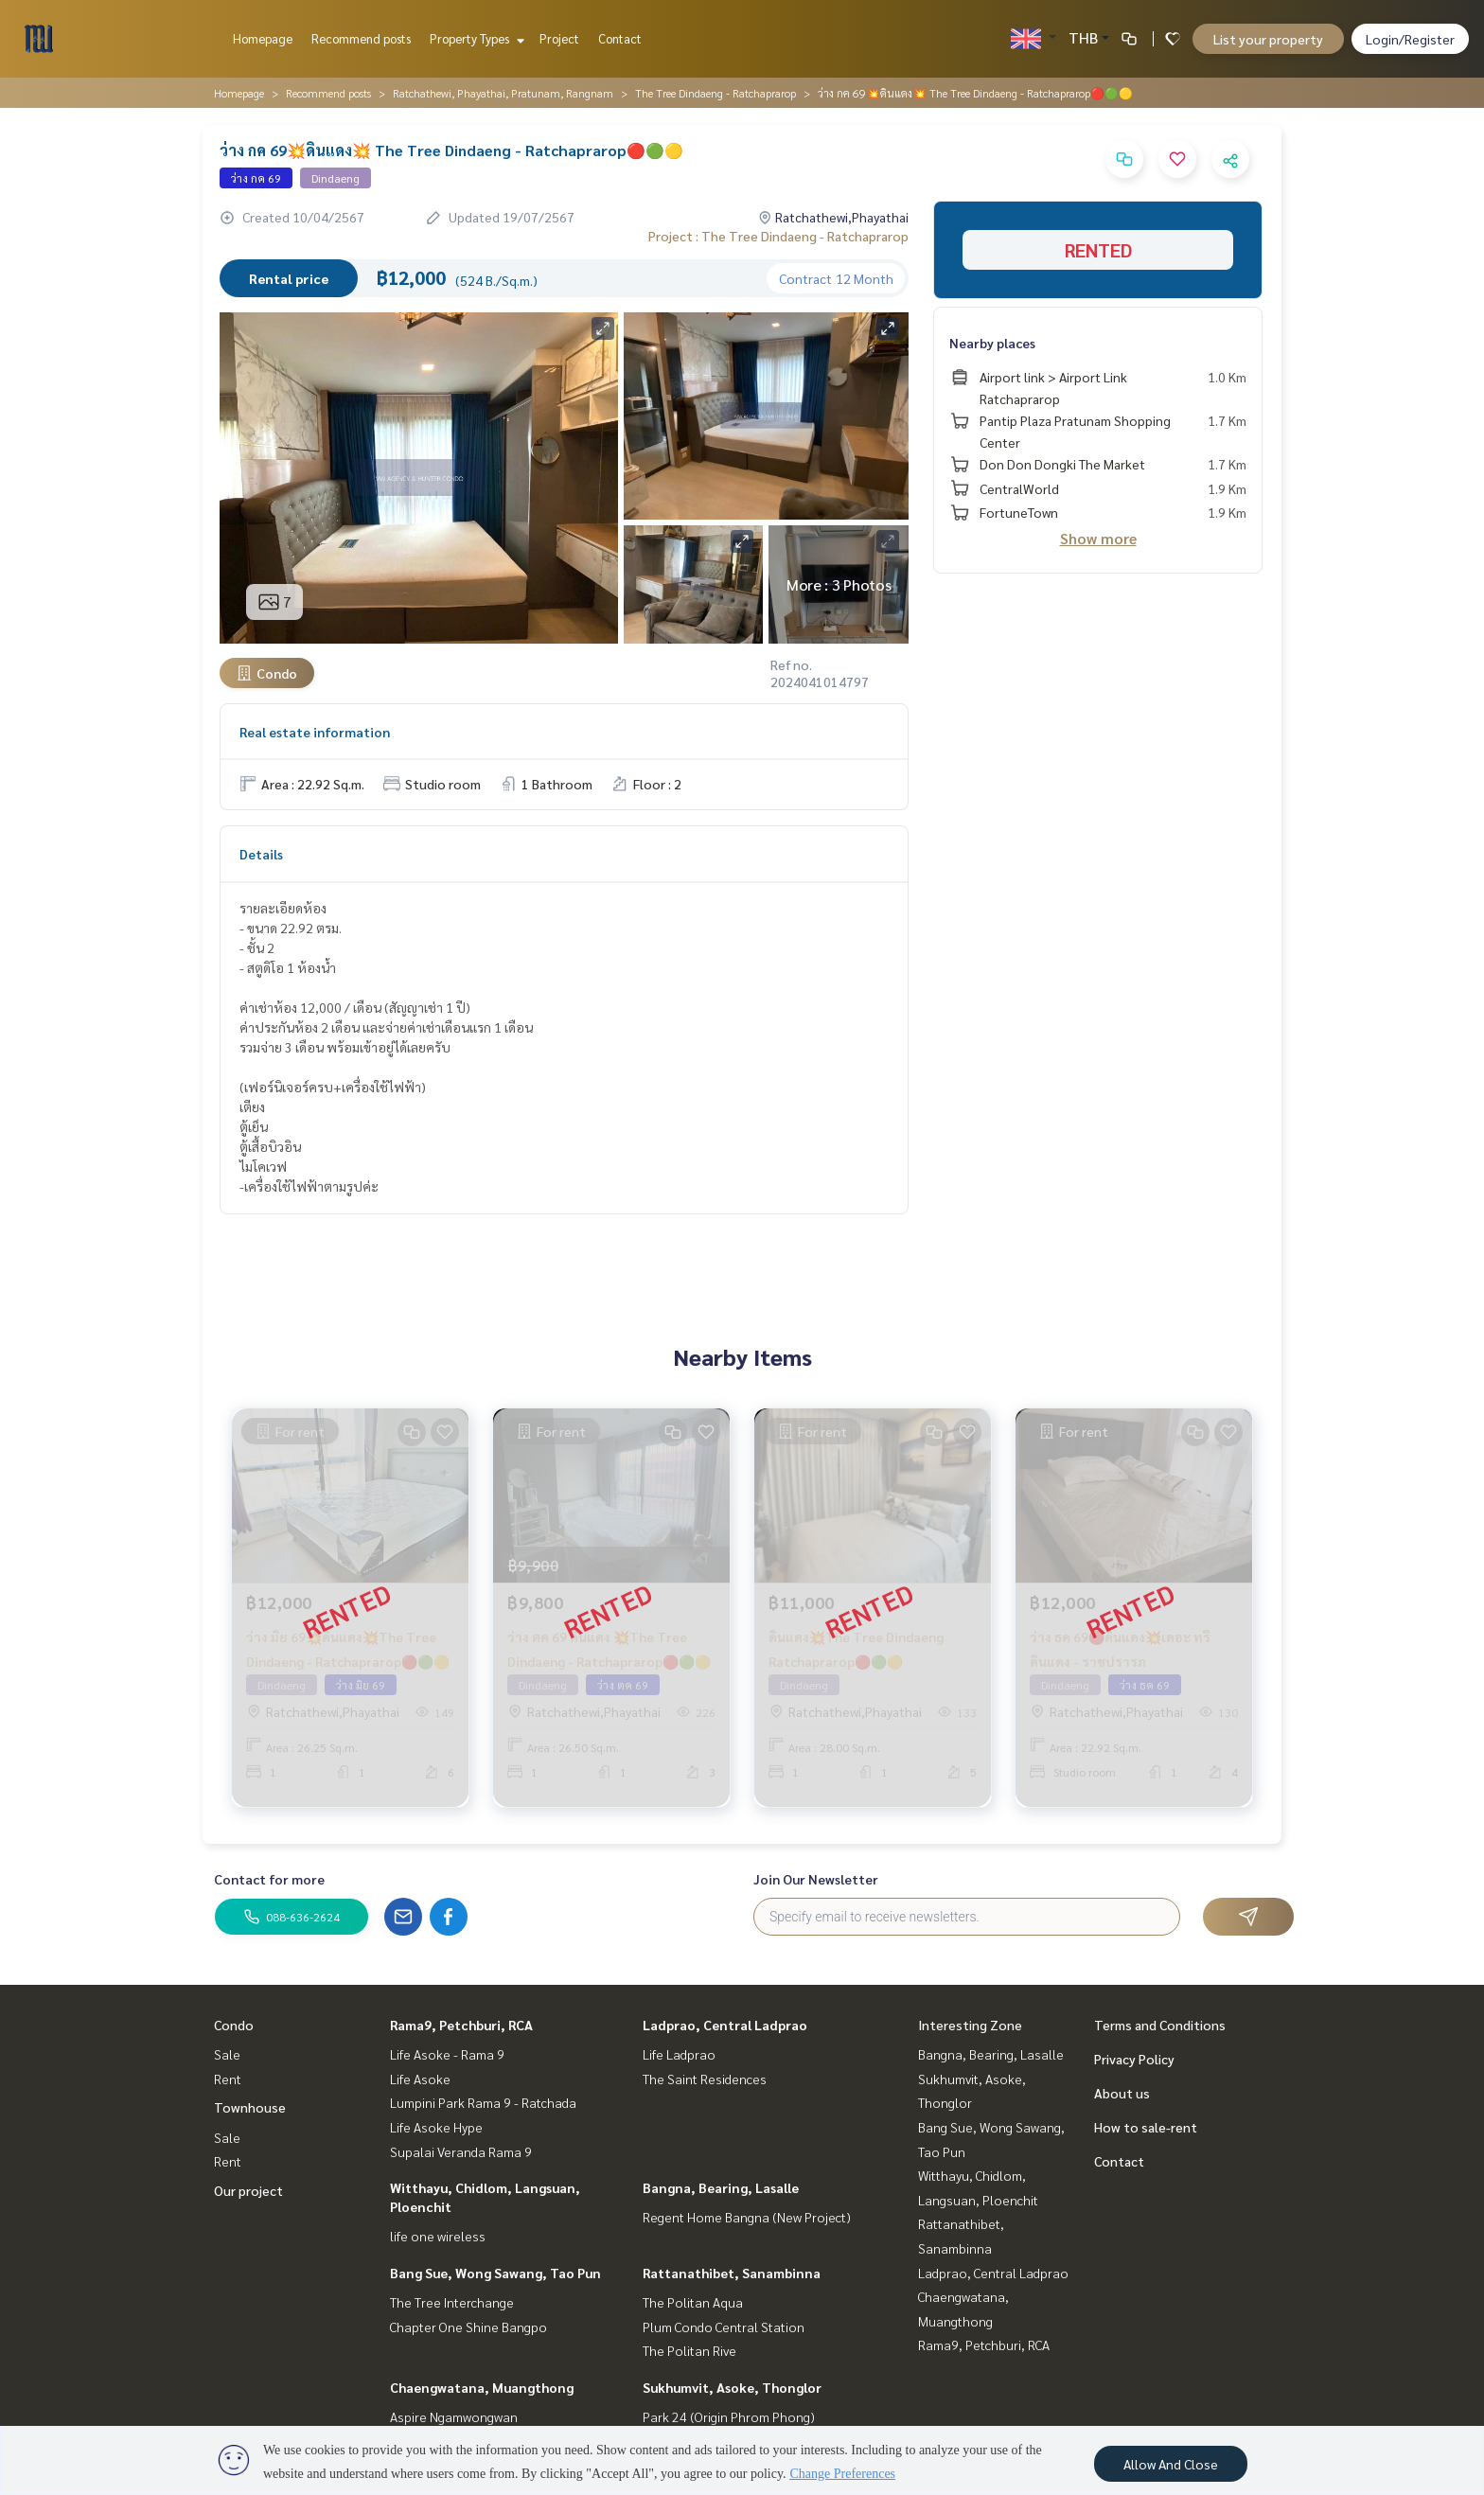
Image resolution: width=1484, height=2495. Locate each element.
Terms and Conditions (1160, 2024)
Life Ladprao (679, 2053)
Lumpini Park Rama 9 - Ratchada (483, 2102)
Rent (227, 2078)
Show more (1098, 538)
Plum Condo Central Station (723, 2326)
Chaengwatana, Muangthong (482, 2387)
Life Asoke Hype (436, 2126)
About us (1122, 2092)
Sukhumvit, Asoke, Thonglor (732, 2387)
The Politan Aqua (693, 2301)
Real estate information (314, 731)
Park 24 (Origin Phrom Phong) (729, 2416)
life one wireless (438, 2235)
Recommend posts (361, 38)
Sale (227, 2053)
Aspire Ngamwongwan (454, 2416)
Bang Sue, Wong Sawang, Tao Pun (495, 2272)
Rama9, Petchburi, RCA (461, 2024)
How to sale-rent (1145, 2126)
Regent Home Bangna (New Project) (747, 2216)
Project (559, 38)
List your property (1268, 38)
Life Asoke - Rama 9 (447, 2053)
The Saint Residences (705, 2078)
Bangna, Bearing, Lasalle (721, 2187)
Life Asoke (420, 2078)
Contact (620, 38)
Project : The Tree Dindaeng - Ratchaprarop (778, 235)
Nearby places (992, 342)
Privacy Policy (1134, 2058)
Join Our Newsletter (815, 1878)
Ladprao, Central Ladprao (725, 2024)
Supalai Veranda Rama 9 (461, 2151)
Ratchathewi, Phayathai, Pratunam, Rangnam (503, 92)
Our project (248, 2190)
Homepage (262, 38)
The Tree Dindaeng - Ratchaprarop (715, 92)
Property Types (475, 38)
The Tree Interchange (452, 2301)
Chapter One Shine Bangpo (468, 2326)
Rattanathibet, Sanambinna (732, 2272)
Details (261, 853)
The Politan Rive (689, 2350)
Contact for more (269, 1878)
